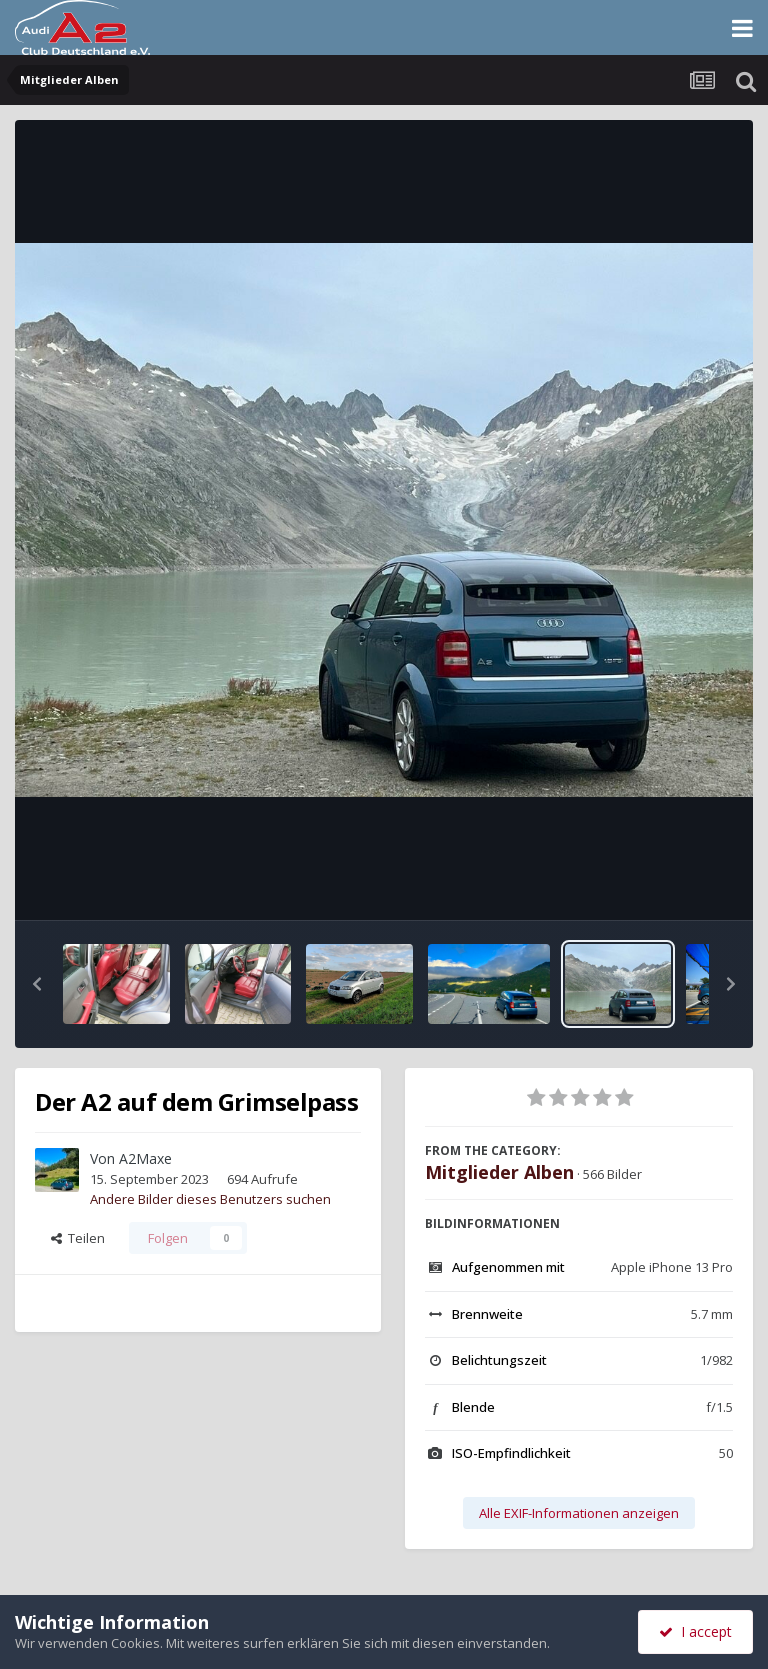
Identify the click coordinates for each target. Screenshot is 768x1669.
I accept (695, 1631)
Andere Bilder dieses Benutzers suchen (210, 1199)
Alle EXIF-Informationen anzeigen (579, 1513)
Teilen (78, 1238)
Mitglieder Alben (499, 1172)
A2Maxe (145, 1158)
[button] (37, 984)
